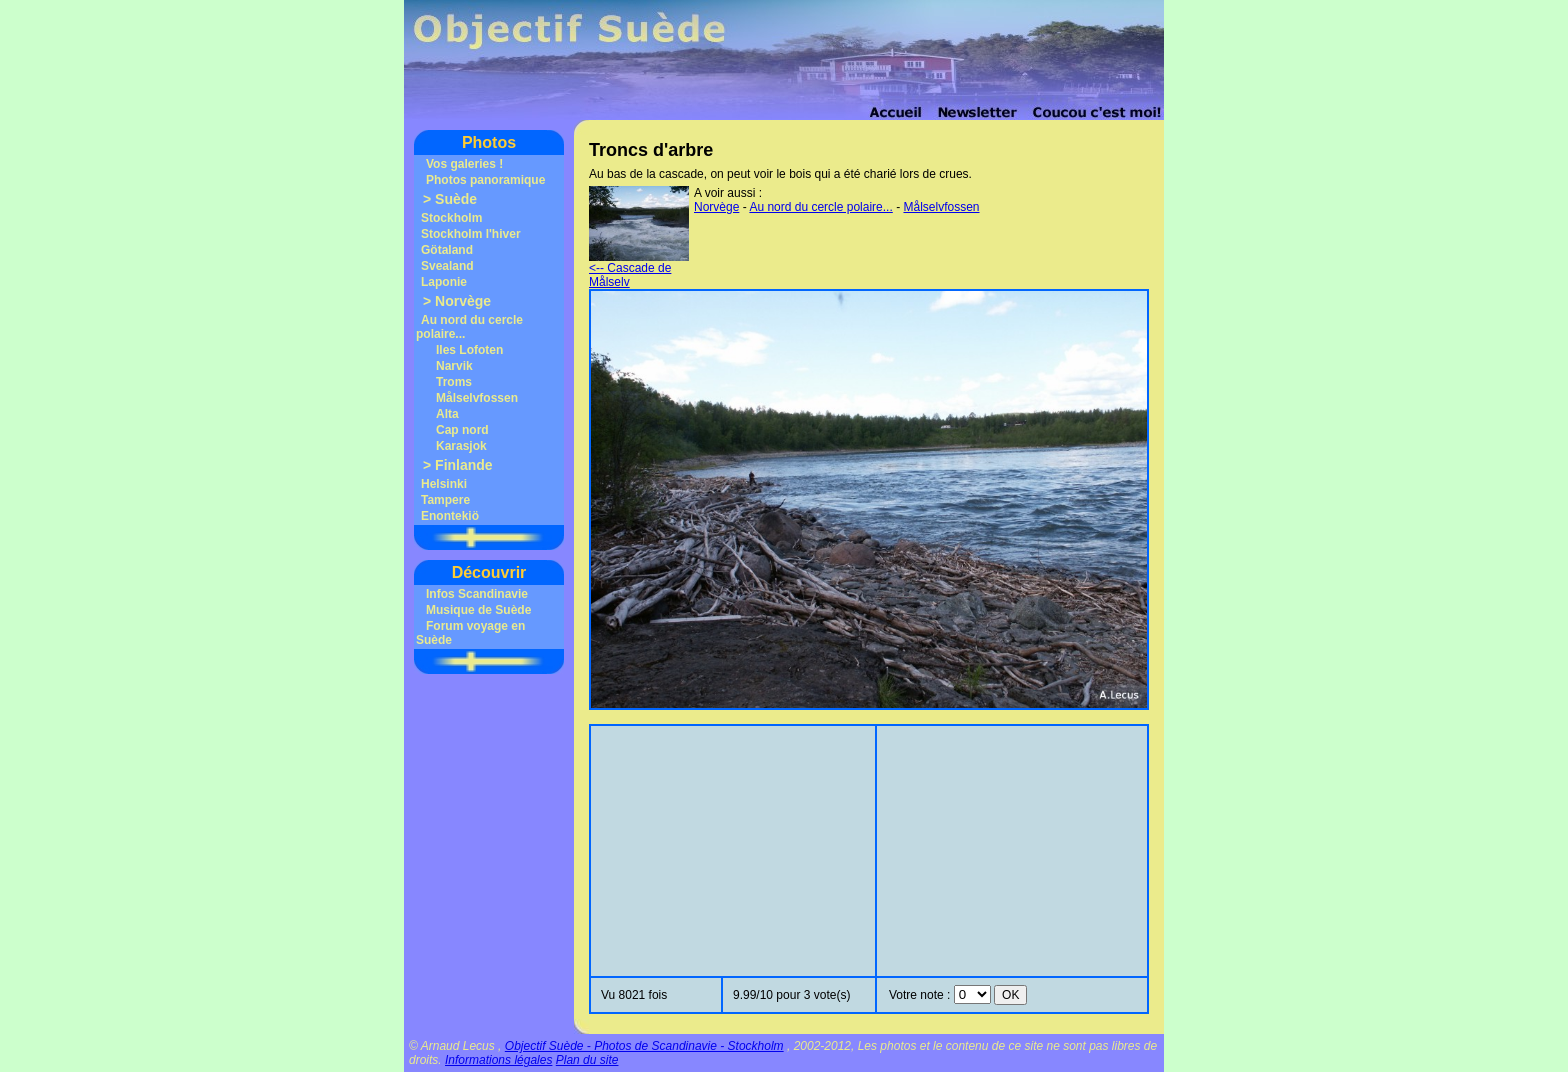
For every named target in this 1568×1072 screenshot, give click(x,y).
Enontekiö (450, 516)
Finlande (464, 465)
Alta (447, 414)
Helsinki (444, 484)
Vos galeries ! (464, 164)
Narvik (454, 366)
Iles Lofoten (469, 350)
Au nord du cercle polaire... (820, 207)
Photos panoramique (485, 180)
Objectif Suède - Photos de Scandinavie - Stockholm (644, 1046)
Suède (456, 199)
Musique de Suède (478, 610)
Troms (454, 382)
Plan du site (587, 1060)
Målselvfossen (477, 398)
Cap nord (462, 430)
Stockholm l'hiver (471, 234)
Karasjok (461, 446)
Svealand (447, 266)
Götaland (447, 250)
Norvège (463, 301)
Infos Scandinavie (477, 594)
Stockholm (451, 218)
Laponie (444, 282)
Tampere (445, 500)
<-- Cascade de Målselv (639, 269)
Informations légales (498, 1060)
